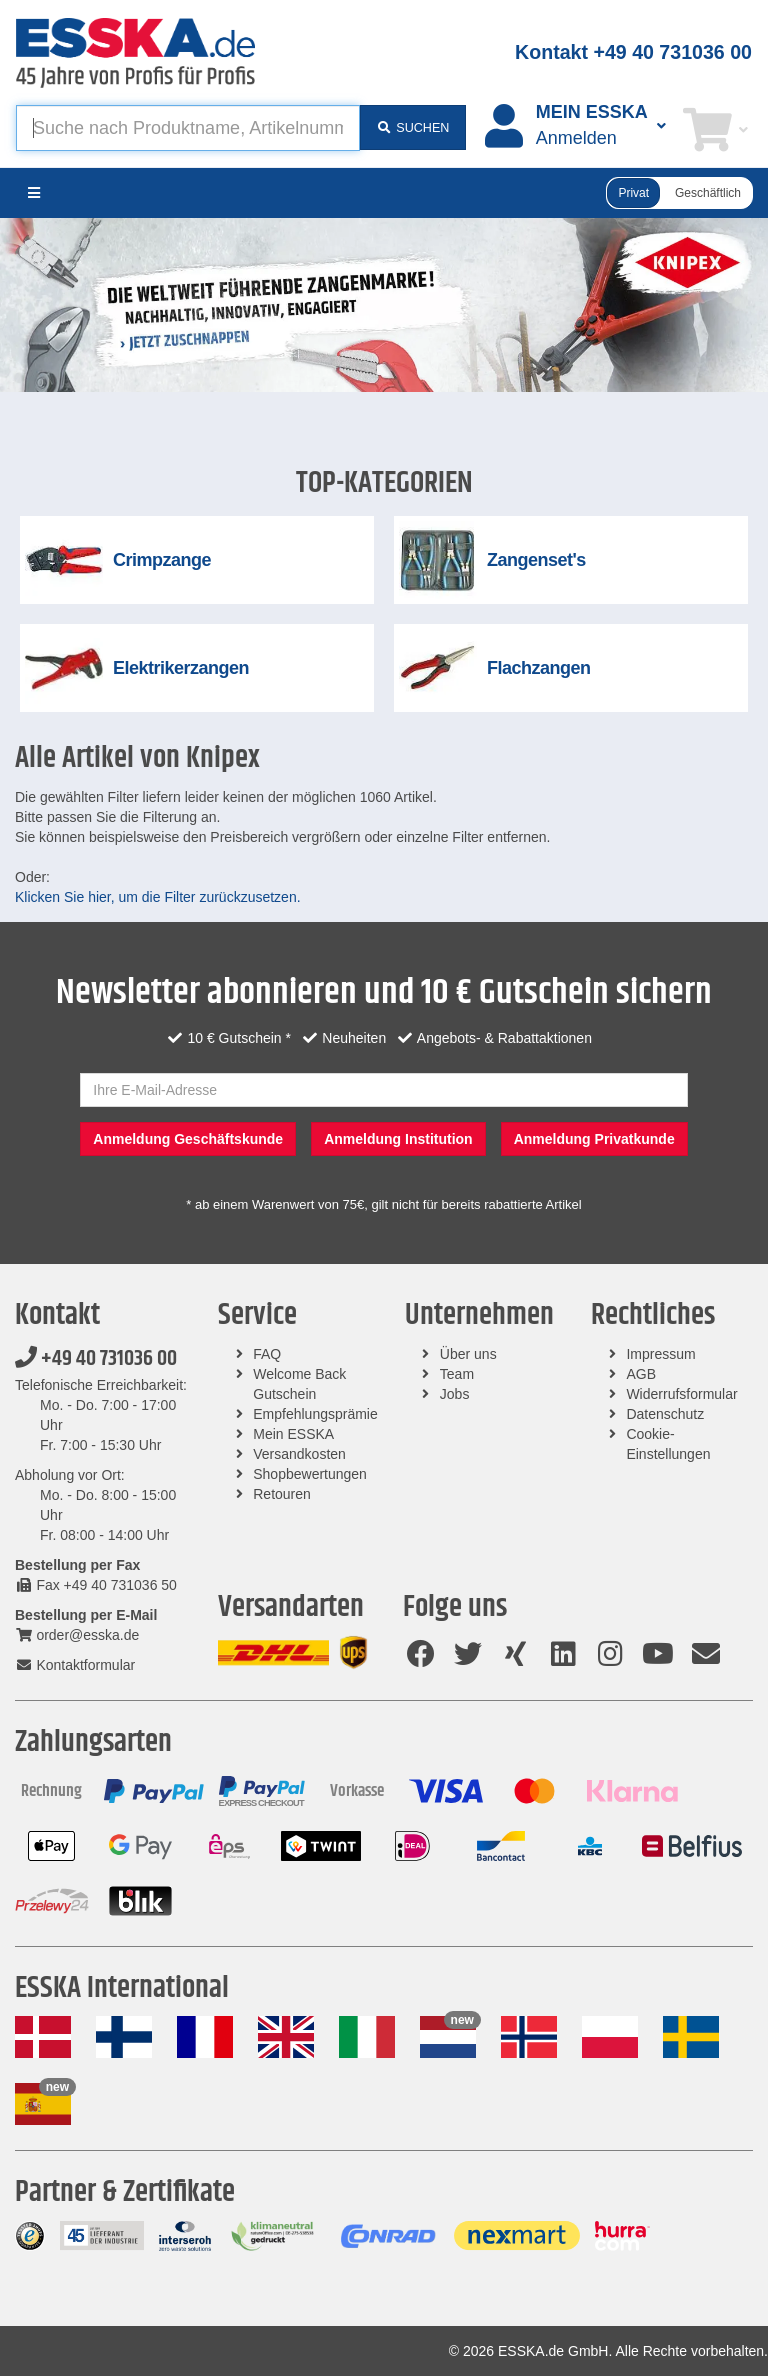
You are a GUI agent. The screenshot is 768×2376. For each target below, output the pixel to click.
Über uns (468, 1354)
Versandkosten (299, 1454)
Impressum (660, 1354)
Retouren (282, 1494)
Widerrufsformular (681, 1394)
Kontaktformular (75, 1665)
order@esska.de (77, 1635)
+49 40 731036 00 (96, 1359)
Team (457, 1374)
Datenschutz (665, 1414)
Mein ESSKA (293, 1434)
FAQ (267, 1354)
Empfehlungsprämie (315, 1414)
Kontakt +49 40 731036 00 (633, 52)
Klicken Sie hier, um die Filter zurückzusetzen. (158, 897)
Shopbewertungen (310, 1474)
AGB (641, 1374)
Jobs (455, 1394)
